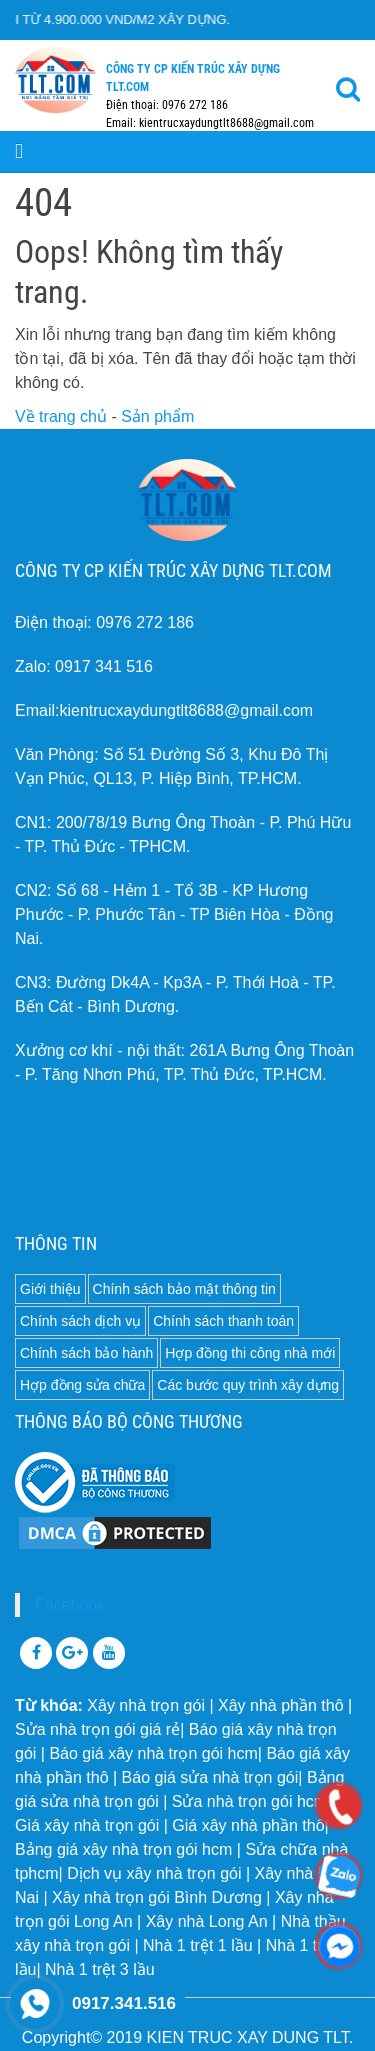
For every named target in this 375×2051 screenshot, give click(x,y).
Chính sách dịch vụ (80, 1321)
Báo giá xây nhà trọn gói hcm (153, 1753)
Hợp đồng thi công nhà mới (250, 1353)
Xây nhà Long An (207, 1921)
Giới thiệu (50, 1289)
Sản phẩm (157, 416)
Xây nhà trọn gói (146, 1705)
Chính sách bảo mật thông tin (184, 1289)
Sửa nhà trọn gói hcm (249, 1801)
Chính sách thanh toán (223, 1321)
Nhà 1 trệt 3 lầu (100, 1969)
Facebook (70, 1604)
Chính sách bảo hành (86, 1353)
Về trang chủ (61, 416)
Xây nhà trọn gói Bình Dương (157, 1897)
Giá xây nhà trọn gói (87, 1825)
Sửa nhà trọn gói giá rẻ (97, 1729)
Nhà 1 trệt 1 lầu (198, 1945)
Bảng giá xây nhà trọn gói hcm (123, 1849)
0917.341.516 (124, 2003)
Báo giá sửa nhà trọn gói (210, 1777)
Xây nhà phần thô (281, 1705)
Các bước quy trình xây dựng (248, 1385)
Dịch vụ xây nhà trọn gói (154, 1873)
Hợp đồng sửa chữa (82, 1385)
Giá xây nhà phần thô (248, 1825)
